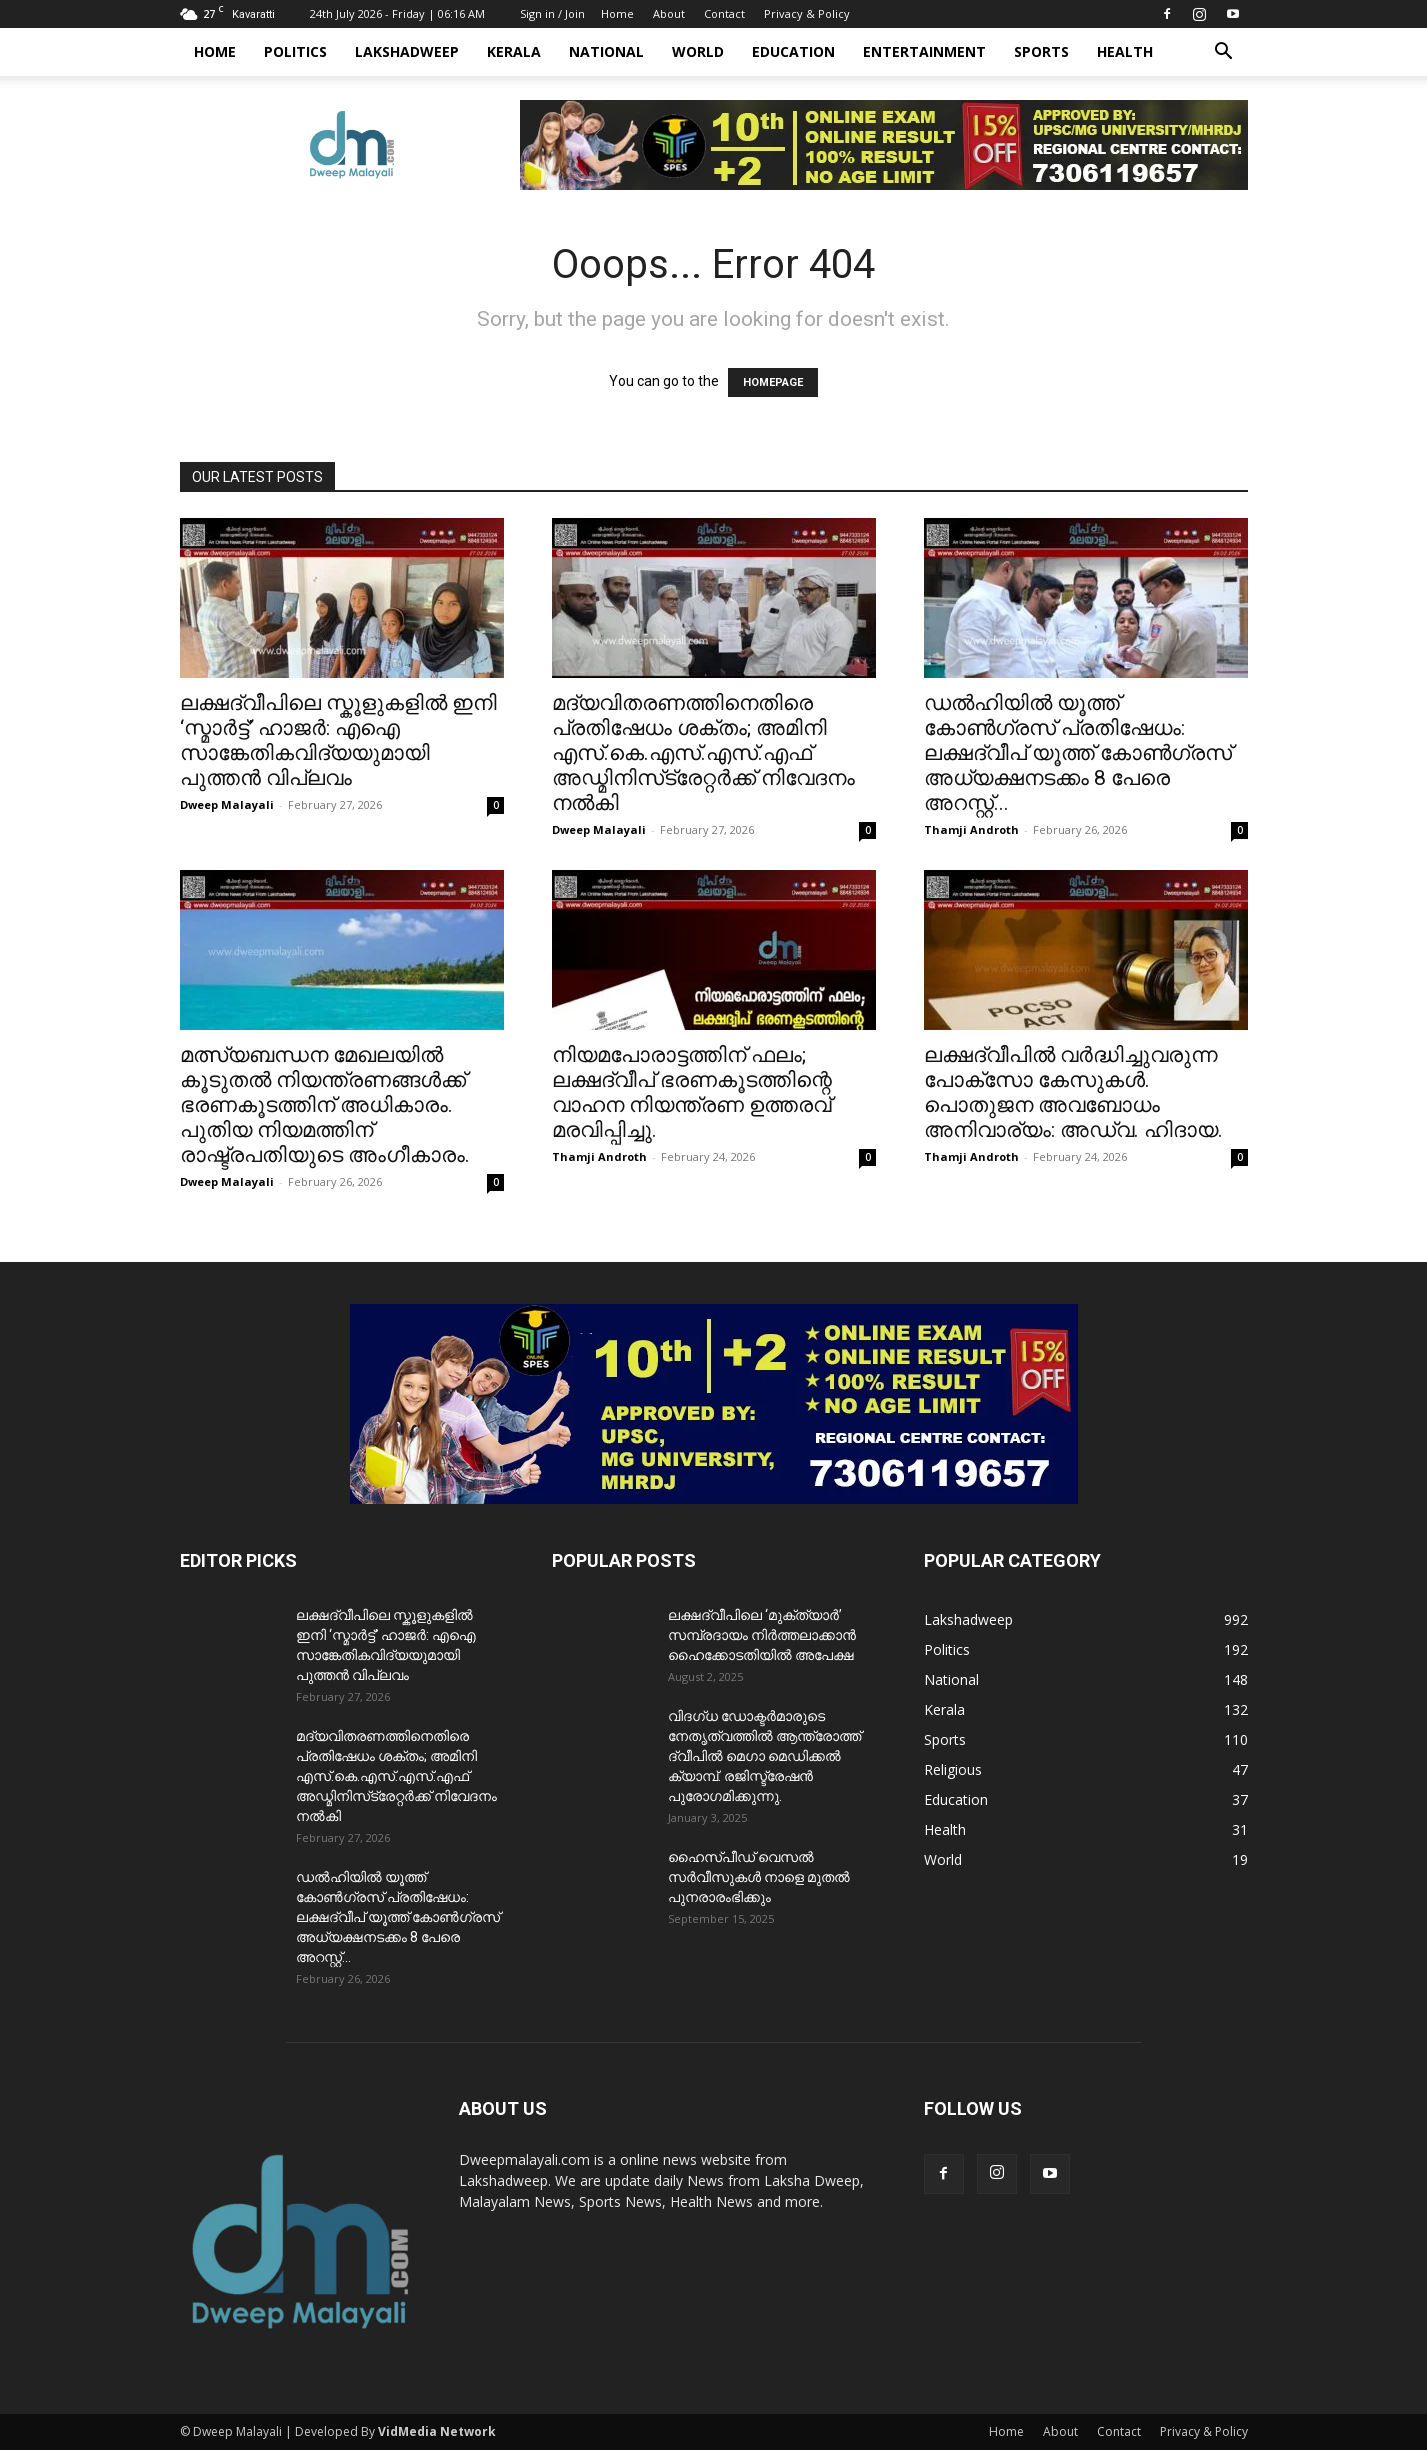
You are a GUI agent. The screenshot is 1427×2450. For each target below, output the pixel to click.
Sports (1041, 51)
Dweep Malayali (227, 804)
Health (1125, 51)
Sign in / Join (552, 13)
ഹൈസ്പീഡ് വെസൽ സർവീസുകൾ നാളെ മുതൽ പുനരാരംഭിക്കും (759, 1877)
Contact (724, 13)
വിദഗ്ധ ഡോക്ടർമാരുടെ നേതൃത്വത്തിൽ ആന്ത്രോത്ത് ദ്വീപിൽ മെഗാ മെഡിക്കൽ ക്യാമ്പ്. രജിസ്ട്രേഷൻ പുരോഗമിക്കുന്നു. (764, 1756)
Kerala (514, 51)
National (606, 51)
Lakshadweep (407, 51)
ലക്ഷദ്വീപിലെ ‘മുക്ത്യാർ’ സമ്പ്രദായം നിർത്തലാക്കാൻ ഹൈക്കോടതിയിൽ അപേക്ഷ (762, 1635)
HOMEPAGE (773, 382)
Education (793, 51)
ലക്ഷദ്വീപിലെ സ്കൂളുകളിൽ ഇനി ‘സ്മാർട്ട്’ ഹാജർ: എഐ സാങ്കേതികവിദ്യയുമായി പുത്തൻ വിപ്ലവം (338, 740)
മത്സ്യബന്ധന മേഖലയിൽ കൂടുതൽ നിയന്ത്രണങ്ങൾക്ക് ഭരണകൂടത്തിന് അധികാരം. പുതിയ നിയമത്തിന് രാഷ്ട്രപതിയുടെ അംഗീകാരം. (325, 1105)
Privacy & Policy (807, 13)
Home (617, 13)
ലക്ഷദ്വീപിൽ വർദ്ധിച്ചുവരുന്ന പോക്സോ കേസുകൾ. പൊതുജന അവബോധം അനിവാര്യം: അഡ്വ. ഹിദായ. (1073, 1092)
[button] (1224, 53)
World (698, 51)
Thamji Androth (971, 829)
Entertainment (924, 51)
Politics (295, 51)
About (669, 13)
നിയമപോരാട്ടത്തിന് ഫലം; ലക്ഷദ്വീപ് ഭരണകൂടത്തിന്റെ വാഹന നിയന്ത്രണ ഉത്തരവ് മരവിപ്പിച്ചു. (692, 1092)
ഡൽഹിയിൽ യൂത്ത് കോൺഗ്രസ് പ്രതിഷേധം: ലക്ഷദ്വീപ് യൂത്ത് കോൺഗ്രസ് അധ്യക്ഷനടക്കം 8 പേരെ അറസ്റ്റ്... (1078, 753)
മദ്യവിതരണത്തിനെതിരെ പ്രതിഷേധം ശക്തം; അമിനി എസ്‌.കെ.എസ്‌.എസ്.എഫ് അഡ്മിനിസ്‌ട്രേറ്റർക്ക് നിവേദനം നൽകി (703, 753)
